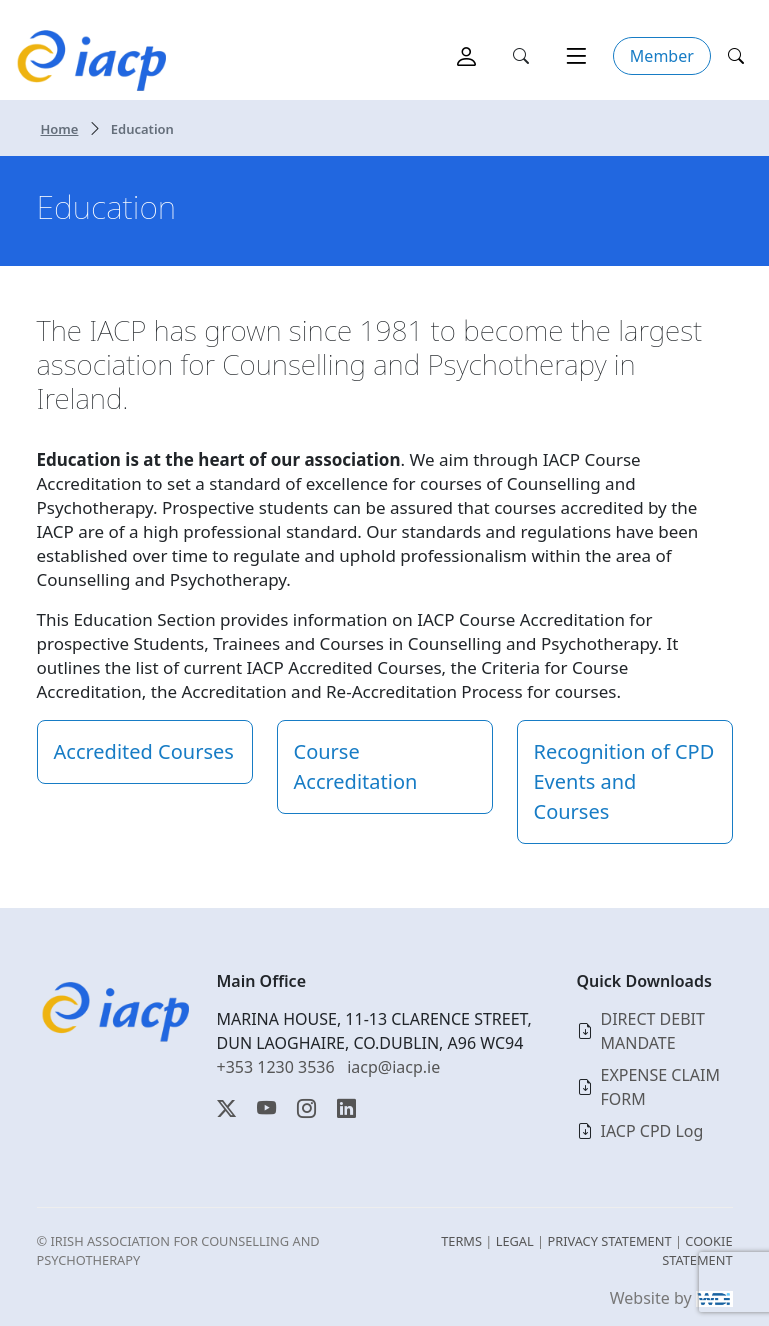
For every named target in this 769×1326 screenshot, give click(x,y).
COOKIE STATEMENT (697, 1250)
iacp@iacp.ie (393, 1067)
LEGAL (515, 1241)
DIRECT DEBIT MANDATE (653, 1031)
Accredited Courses (144, 751)
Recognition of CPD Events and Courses (624, 781)
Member (662, 56)
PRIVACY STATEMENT (609, 1241)
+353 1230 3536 (276, 1067)
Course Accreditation (356, 766)
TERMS (461, 1241)
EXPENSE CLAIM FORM (661, 1087)
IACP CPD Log (652, 1131)
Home (60, 129)
